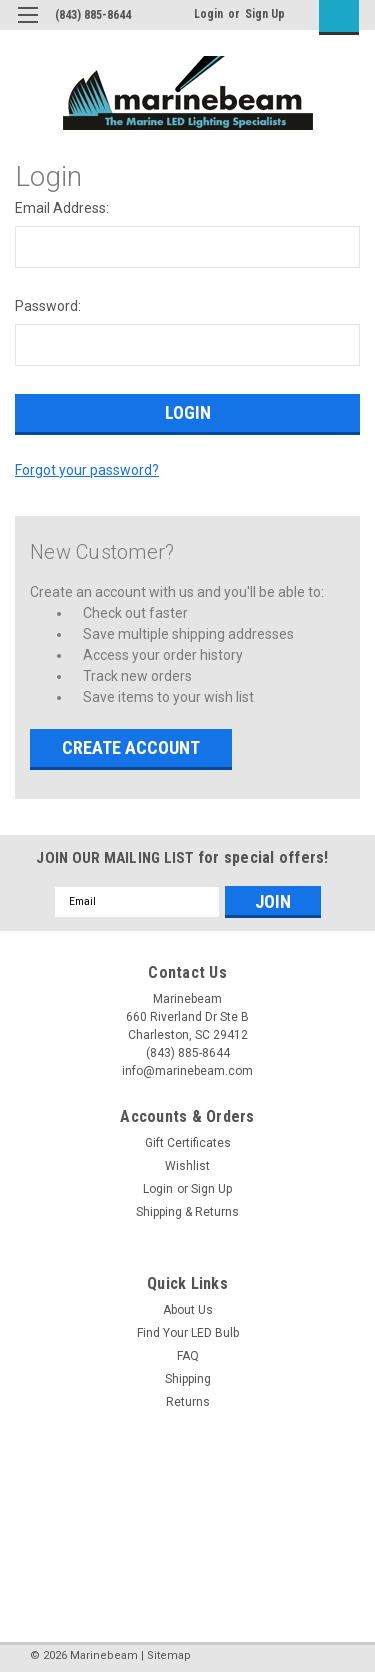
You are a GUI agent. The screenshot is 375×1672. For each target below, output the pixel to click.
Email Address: (62, 208)
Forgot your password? (87, 470)
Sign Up (265, 14)
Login (208, 14)
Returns (188, 1402)
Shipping (188, 1379)
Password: (48, 306)
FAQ (188, 1356)
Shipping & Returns (187, 1212)
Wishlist (187, 1166)
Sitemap (169, 1655)
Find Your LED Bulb (188, 1333)
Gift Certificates (188, 1143)
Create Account (131, 747)
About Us (188, 1310)
